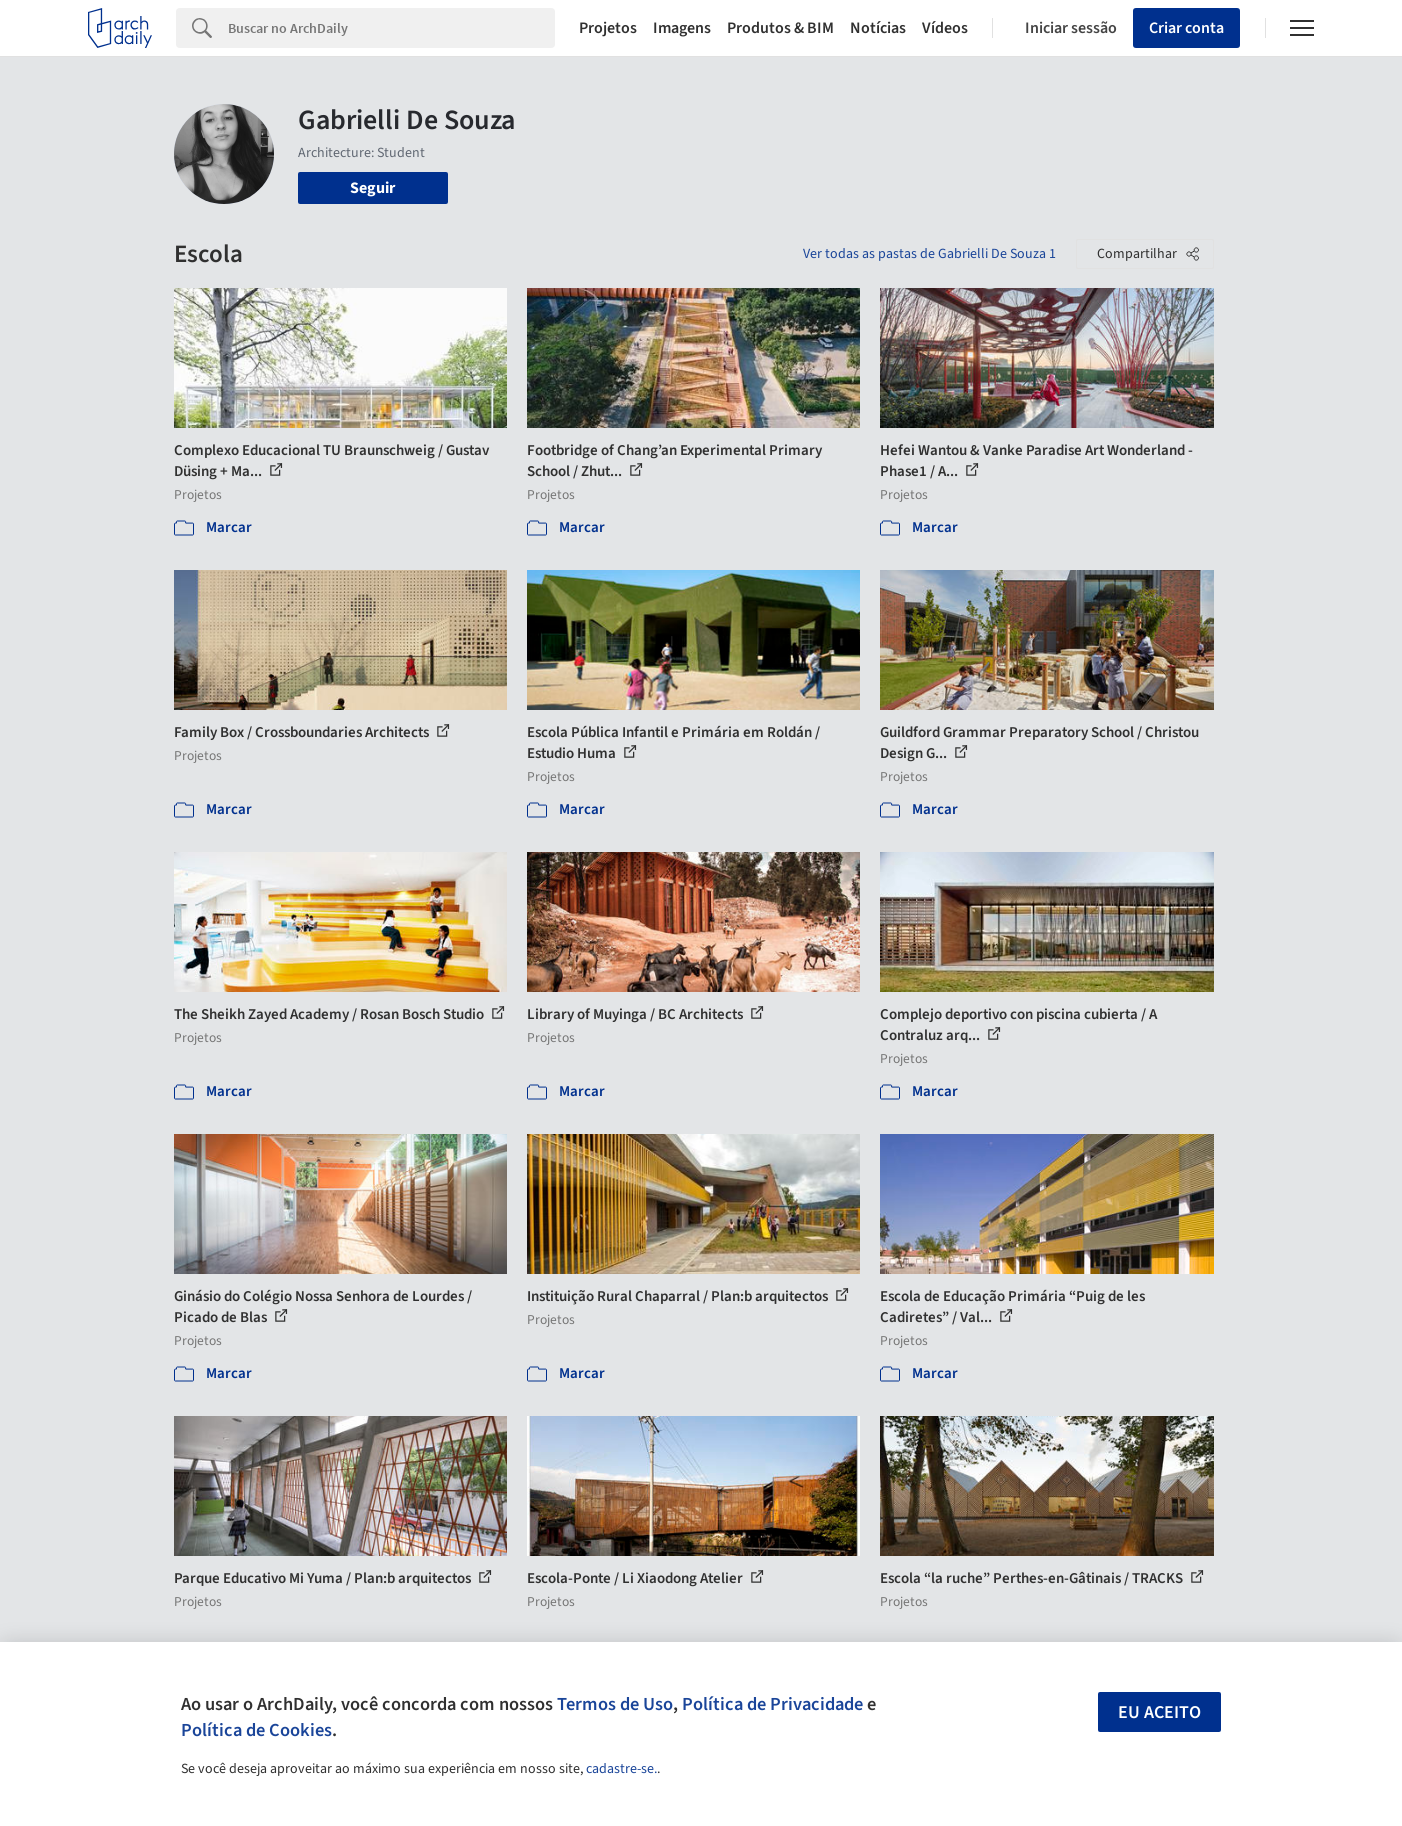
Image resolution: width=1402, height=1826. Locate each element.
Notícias (878, 28)
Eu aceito (1159, 1712)
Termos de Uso (615, 1704)
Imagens (682, 28)
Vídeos (945, 28)
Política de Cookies (256, 1730)
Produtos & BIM (780, 28)
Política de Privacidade (772, 1704)
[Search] (391, 28)
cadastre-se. (621, 1769)
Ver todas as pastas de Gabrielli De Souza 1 (929, 254)
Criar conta (1186, 28)
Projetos (608, 28)
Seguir (372, 188)
